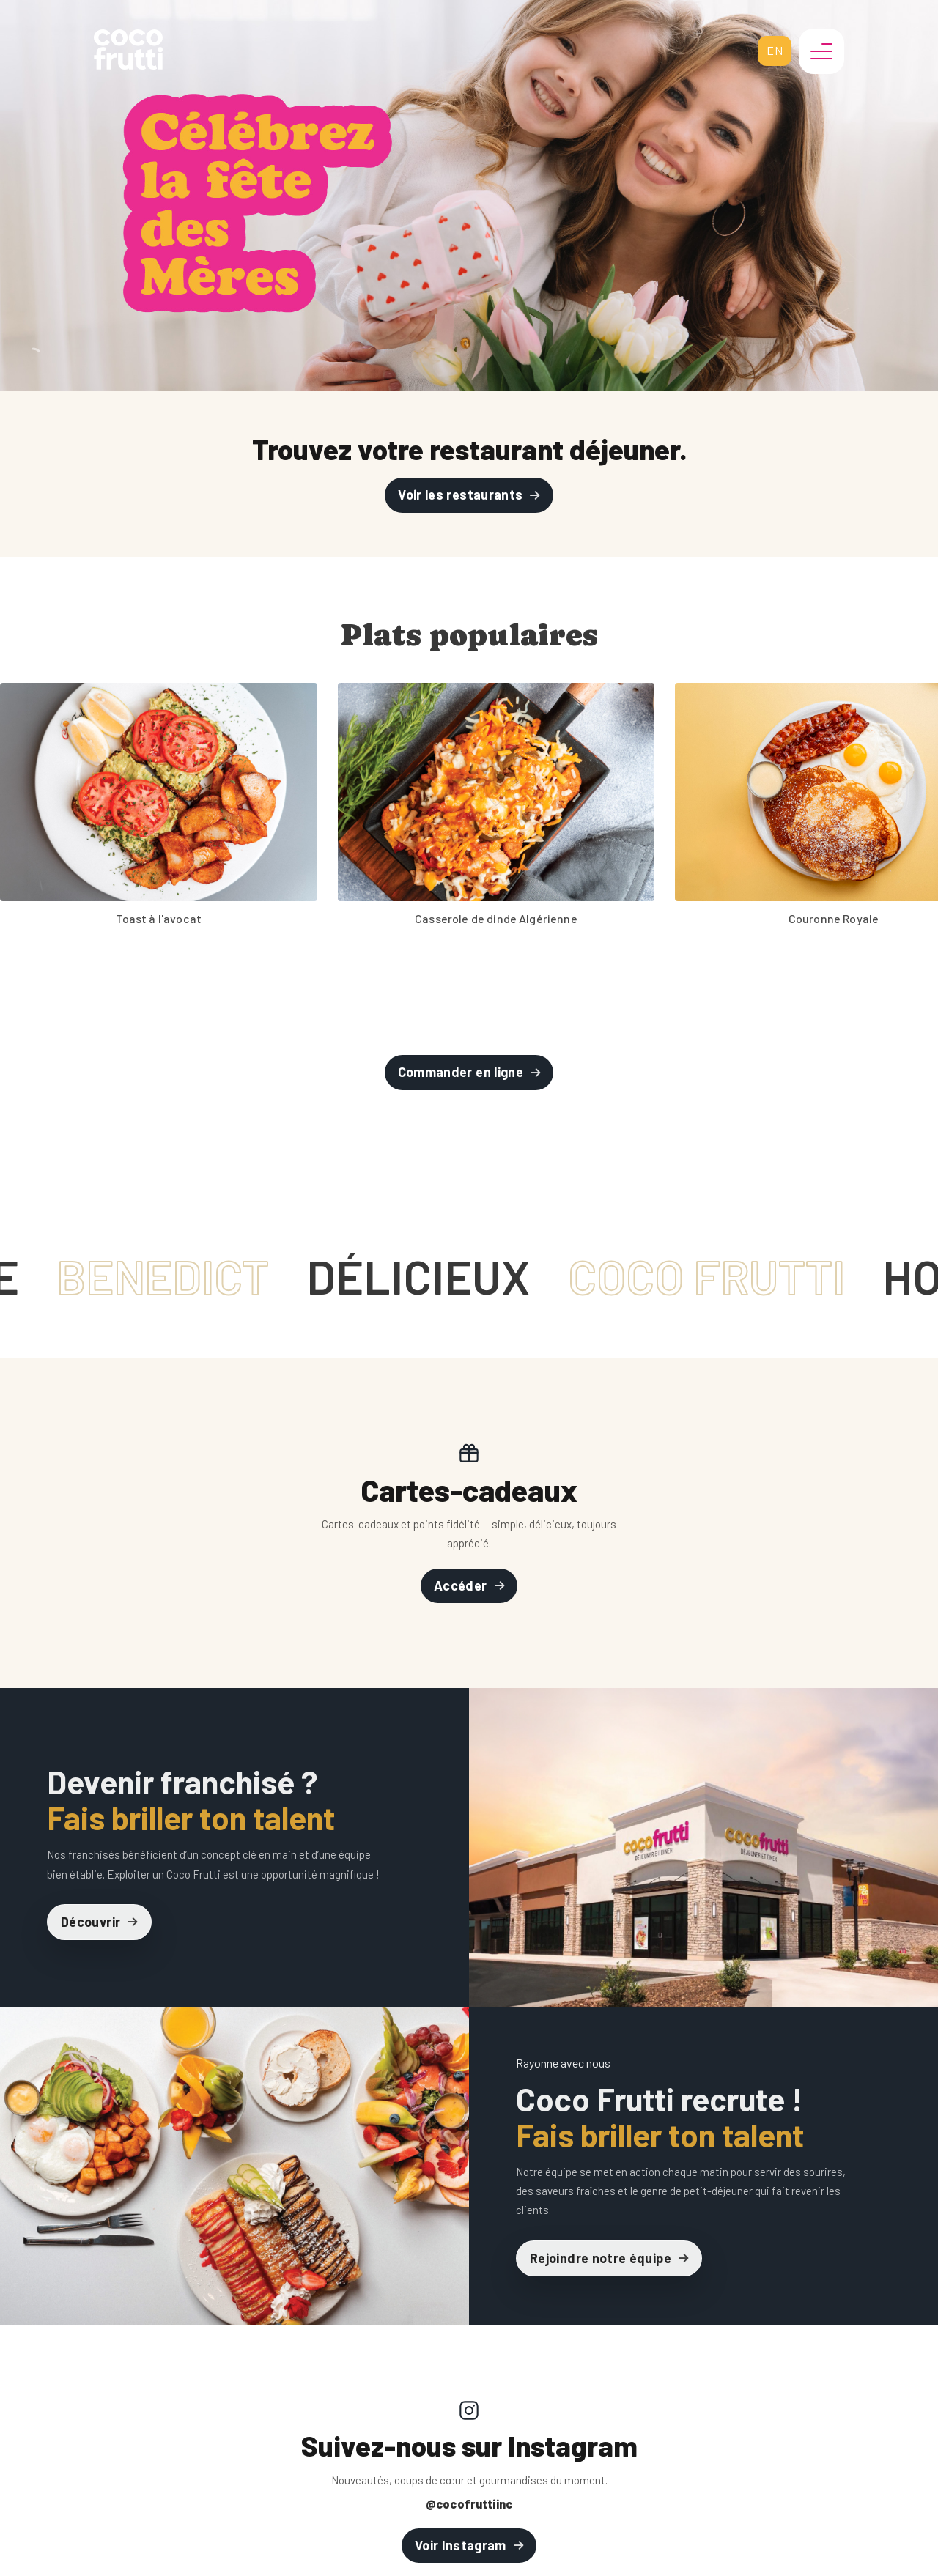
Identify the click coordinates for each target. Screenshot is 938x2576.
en (775, 50)
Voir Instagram (460, 2545)
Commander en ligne (460, 1072)
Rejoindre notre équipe (600, 2258)
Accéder (460, 1585)
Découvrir (90, 1922)
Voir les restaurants (460, 494)
